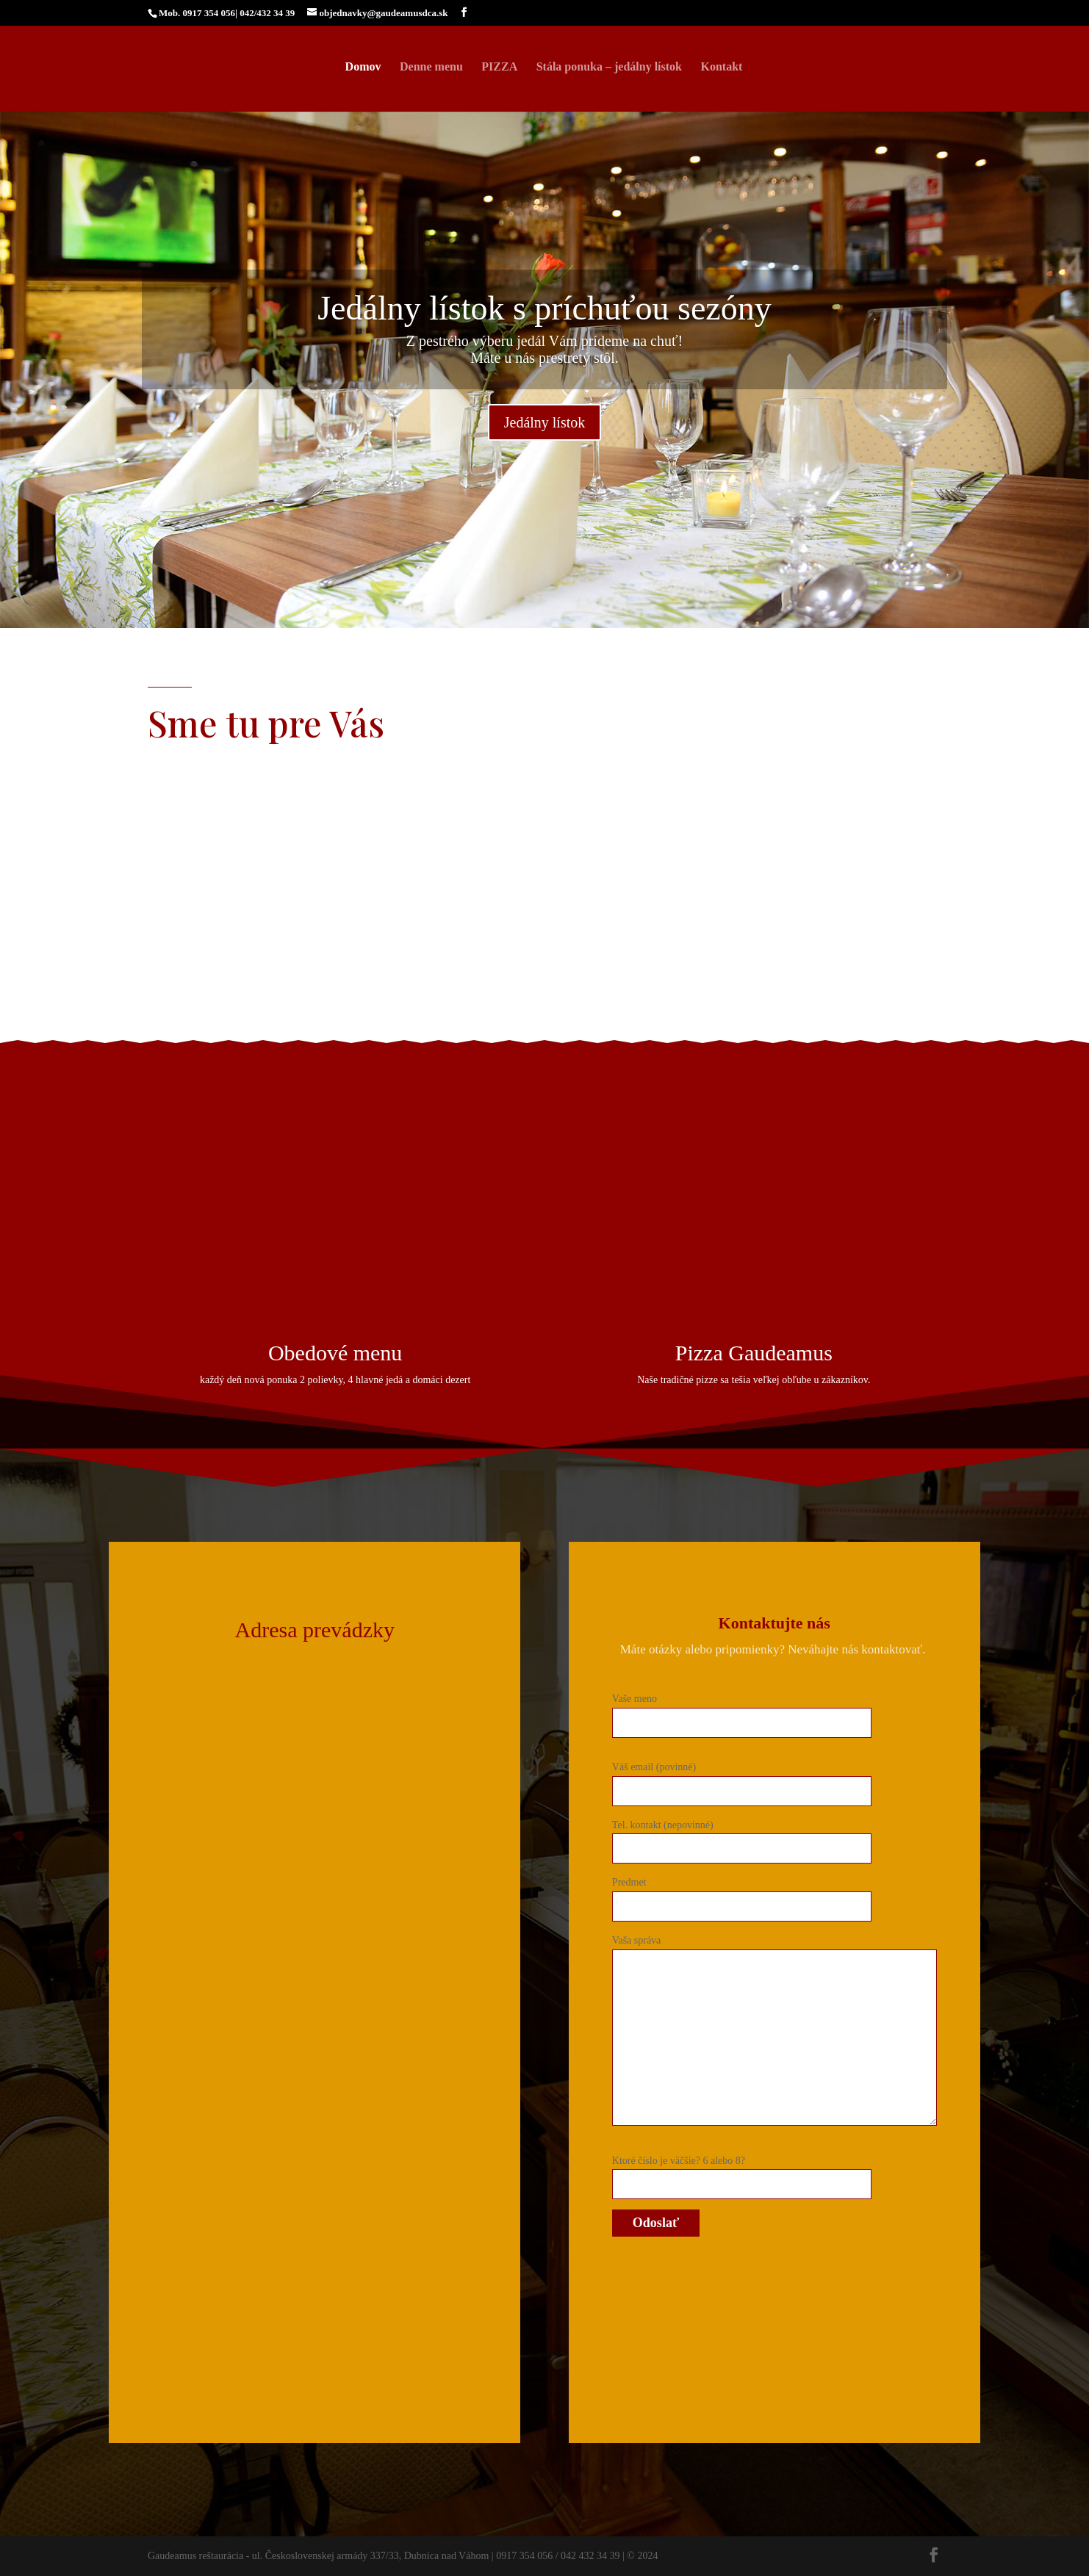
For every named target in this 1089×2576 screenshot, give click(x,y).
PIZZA (499, 67)
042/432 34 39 (267, 12)
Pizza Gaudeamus (754, 1353)
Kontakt (721, 67)
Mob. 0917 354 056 (197, 12)
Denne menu (431, 67)
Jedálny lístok (545, 422)
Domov (363, 67)
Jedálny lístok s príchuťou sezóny (544, 308)
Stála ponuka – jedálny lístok (609, 67)
